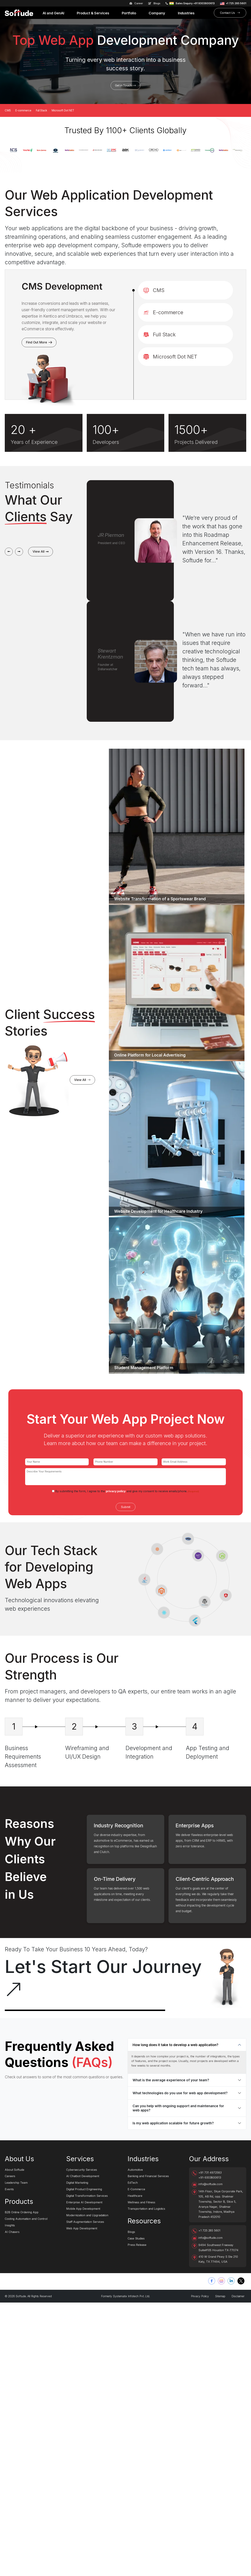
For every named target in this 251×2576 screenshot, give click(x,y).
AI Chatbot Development (82, 2176)
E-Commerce (136, 2189)
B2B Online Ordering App (21, 2212)
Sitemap (220, 2296)
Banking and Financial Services (148, 2176)
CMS (8, 110)
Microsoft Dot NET (63, 110)
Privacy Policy (200, 2296)
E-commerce (23, 110)
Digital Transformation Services (87, 2195)
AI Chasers (12, 2232)
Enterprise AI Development (84, 2202)
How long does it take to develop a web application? (175, 2045)
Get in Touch (125, 85)
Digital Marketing (77, 2182)
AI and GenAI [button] (54, 13)
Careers (10, 2176)
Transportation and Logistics (146, 2208)
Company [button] (157, 13)
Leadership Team (16, 2182)
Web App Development (81, 2228)
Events (9, 2189)
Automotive (135, 2169)
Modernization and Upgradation (87, 2215)
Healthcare (135, 2195)
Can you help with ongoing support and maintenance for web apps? (178, 2108)
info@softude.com (210, 2184)
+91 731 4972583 (210, 2172)
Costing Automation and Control (26, 2219)
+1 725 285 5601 (236, 3)
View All (41, 551)
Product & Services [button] (93, 13)
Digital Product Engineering (84, 2189)
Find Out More (39, 342)
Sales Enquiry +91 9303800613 (195, 3)
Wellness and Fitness (141, 2202)
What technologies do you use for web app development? (180, 2093)
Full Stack (41, 110)
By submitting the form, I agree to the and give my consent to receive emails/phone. (127, 1491)
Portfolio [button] (129, 13)
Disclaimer (238, 2296)
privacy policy (116, 1491)
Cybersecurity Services (81, 2169)
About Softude (14, 2169)
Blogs (154, 3)
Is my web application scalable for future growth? (173, 2123)
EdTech (133, 2182)
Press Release (137, 2245)
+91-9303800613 (209, 2177)
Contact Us (230, 13)
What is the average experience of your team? (171, 2080)
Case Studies (136, 2238)
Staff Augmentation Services (85, 2222)
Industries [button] (186, 13)
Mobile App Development (83, 2208)
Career (136, 3)
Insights (10, 2225)
